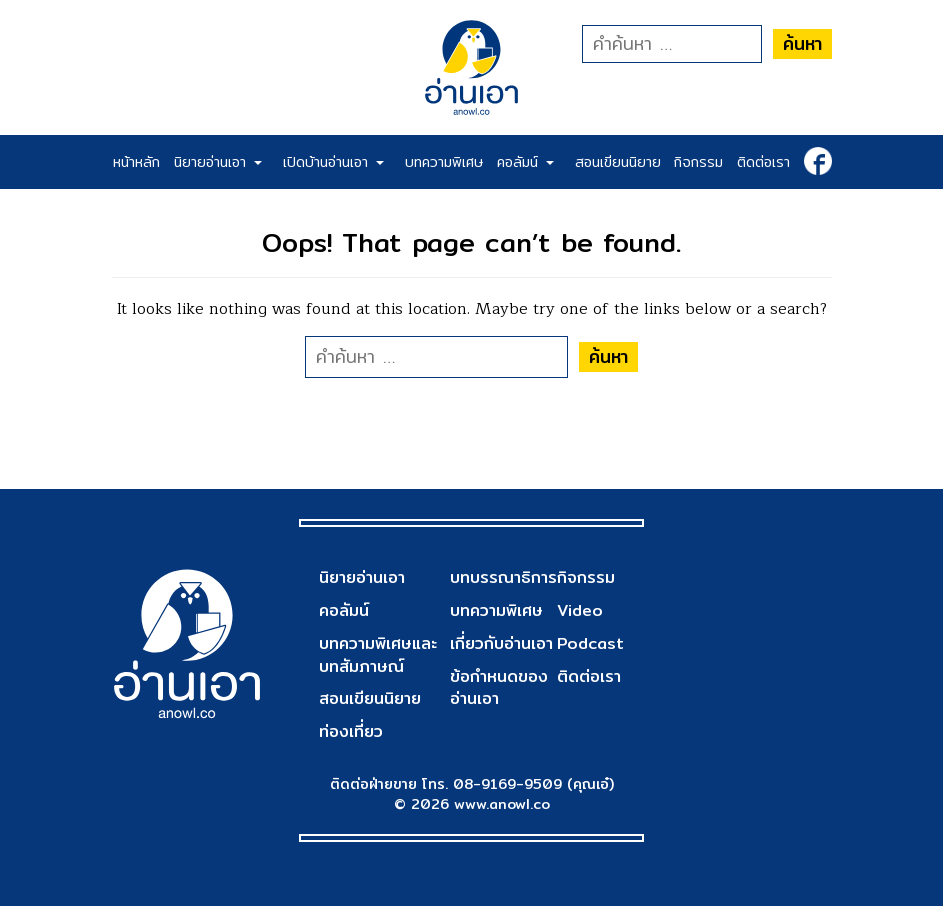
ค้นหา (802, 43)
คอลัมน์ (525, 162)
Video (580, 610)
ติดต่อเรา (763, 162)
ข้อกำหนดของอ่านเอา (499, 688)
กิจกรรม (698, 162)
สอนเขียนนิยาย (618, 162)
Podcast (590, 643)
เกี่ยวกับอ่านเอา (501, 643)
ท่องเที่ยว (351, 731)
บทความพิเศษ (444, 162)
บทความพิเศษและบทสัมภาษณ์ (378, 655)
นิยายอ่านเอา (218, 162)
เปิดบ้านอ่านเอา (333, 162)
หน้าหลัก (136, 162)
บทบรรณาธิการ (503, 577)
